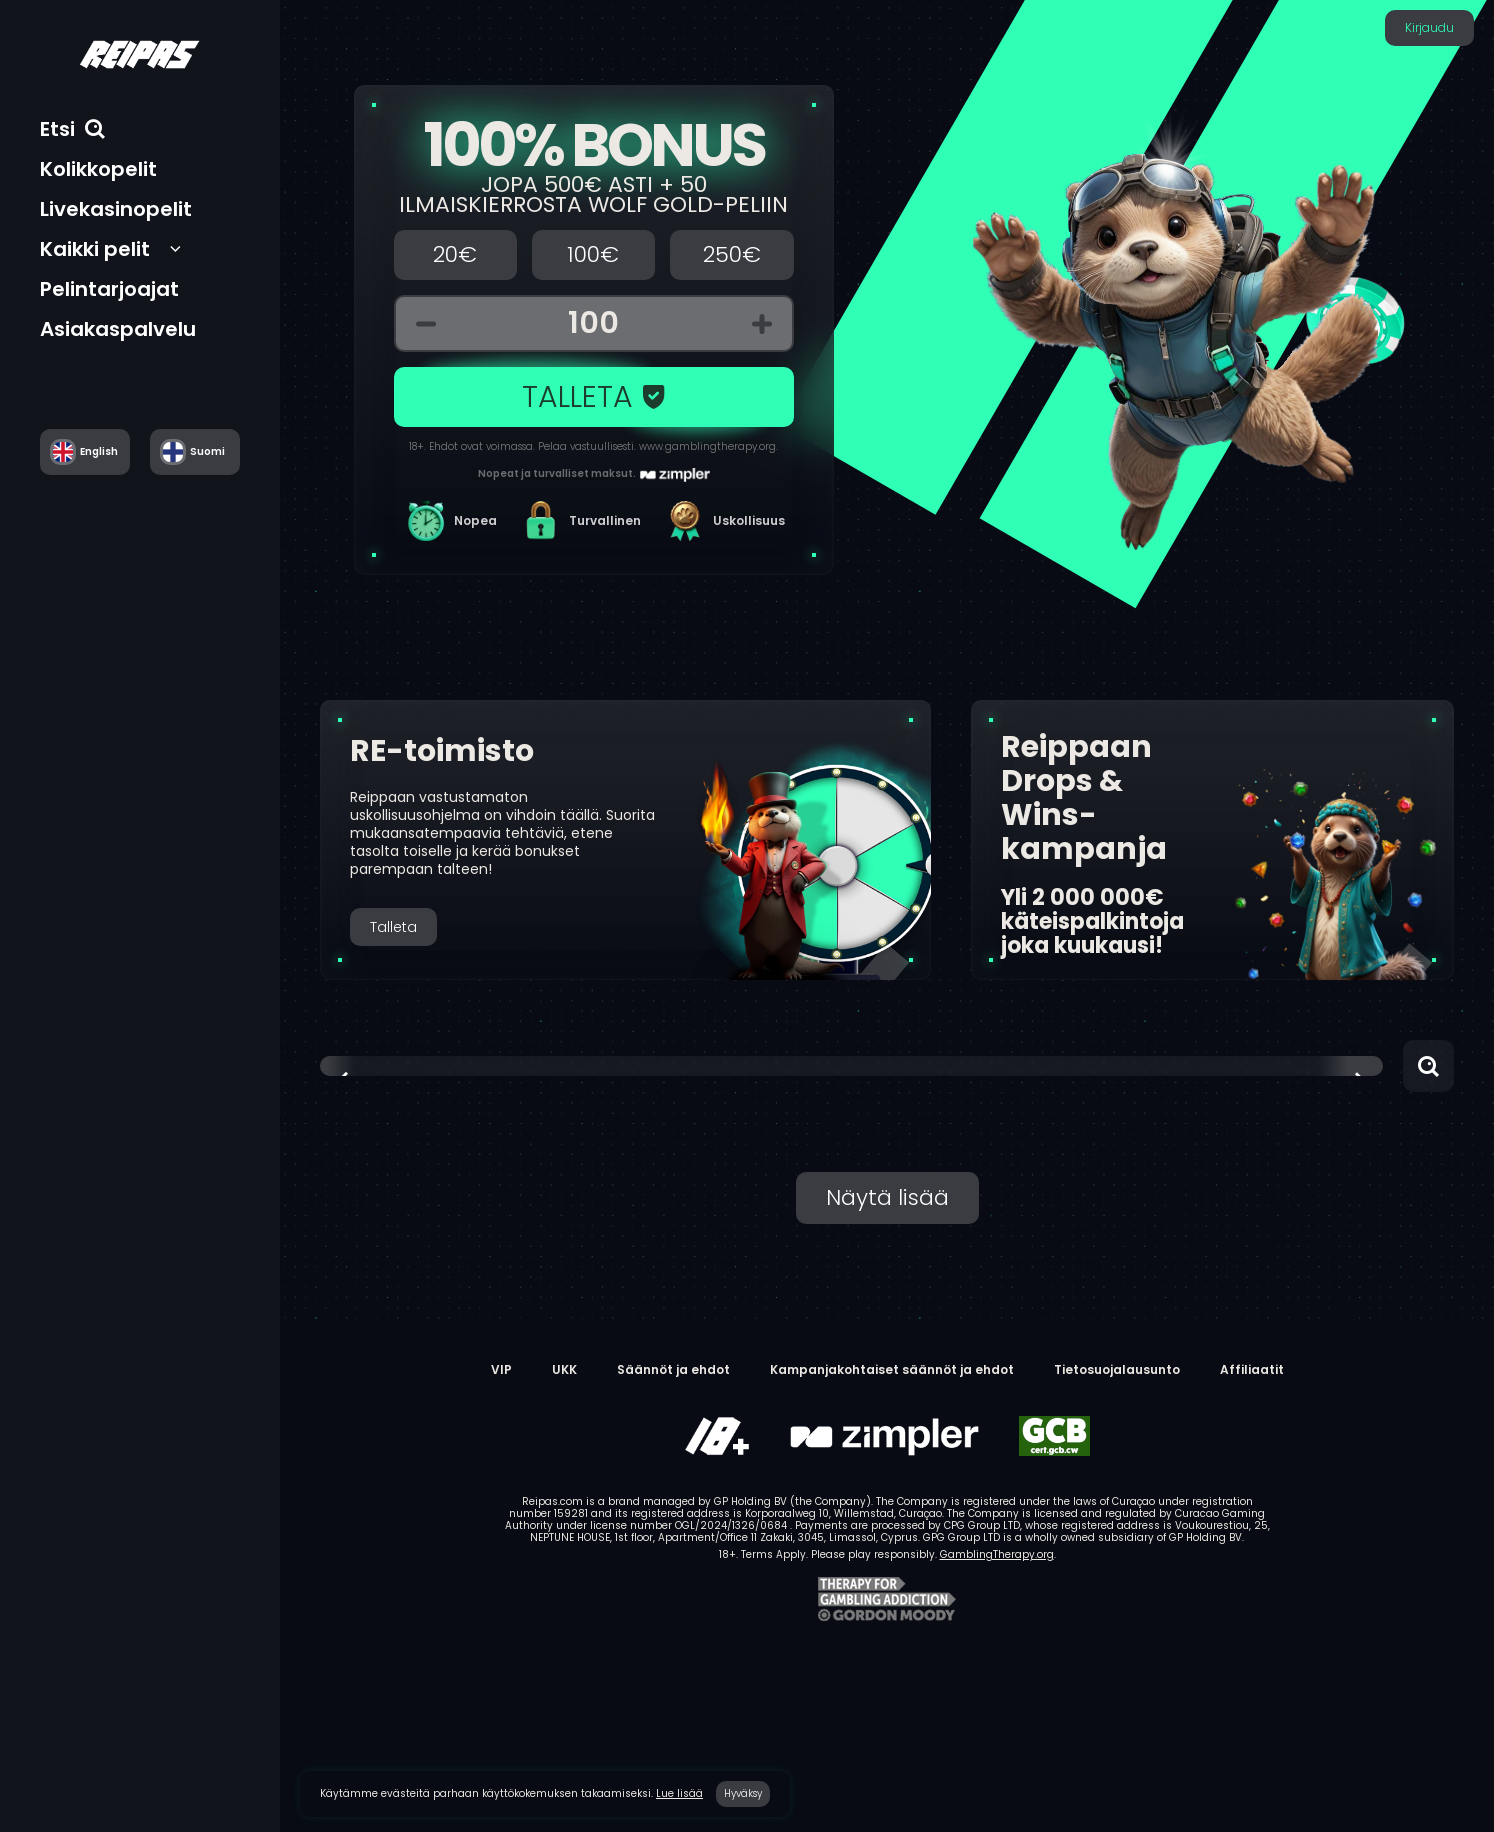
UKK (564, 1370)
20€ (455, 254)
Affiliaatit (1252, 1370)
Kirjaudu (1429, 27)
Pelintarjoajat (109, 289)
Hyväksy (743, 1793)
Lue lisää (679, 1793)
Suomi (207, 451)
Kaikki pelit (95, 249)
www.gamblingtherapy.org (707, 446)
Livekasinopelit (116, 209)
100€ (593, 254)
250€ (732, 254)
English (99, 451)
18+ (416, 446)
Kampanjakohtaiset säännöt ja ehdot (892, 1370)
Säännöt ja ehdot (673, 1370)
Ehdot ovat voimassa (481, 446)
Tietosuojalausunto (1117, 1370)
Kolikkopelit (98, 169)
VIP (501, 1370)
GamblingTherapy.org (997, 1554)
